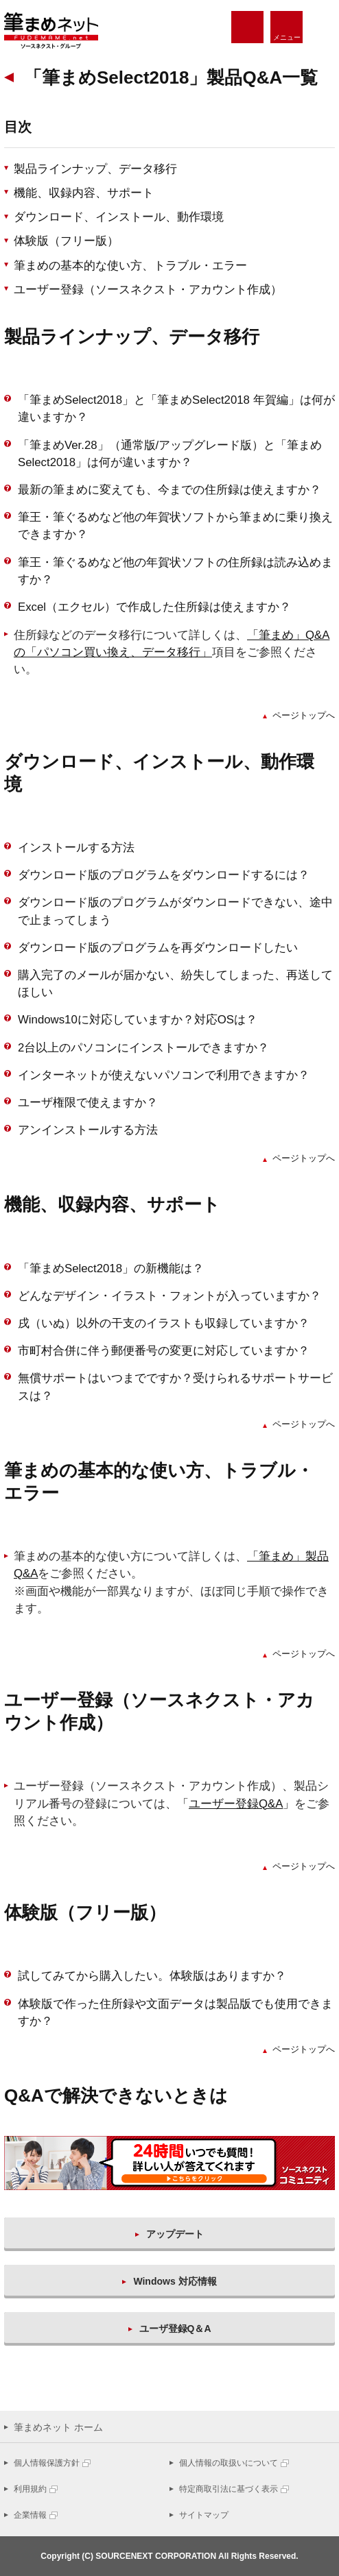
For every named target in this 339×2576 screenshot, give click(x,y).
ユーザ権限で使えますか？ (88, 1102)
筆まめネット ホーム (58, 2427)
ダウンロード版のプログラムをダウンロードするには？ (163, 875)
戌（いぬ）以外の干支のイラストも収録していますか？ (163, 1323)
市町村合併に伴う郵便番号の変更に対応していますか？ (163, 1350)
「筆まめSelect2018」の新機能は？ (111, 1268)
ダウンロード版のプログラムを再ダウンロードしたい (158, 947)
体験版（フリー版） (66, 240)
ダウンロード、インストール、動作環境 (119, 216)
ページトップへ (303, 715)
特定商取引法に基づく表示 (228, 2489)
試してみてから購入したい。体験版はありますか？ (152, 1975)
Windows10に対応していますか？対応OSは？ (137, 1019)
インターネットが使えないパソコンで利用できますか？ (163, 1075)
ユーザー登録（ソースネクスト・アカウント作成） (148, 289)
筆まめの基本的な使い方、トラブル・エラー (130, 265)
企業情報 (30, 2515)
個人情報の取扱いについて (228, 2463)
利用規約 (30, 2489)
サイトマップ (204, 2515)
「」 (235, 1803)
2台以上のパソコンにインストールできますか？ (143, 1047)
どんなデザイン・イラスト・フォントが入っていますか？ (169, 1295)
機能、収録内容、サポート (84, 192)
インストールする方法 (76, 847)
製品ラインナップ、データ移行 (95, 168)
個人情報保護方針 (47, 2463)
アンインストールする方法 (88, 1130)
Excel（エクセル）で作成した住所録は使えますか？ (154, 606)
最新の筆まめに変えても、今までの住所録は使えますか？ (169, 489)
